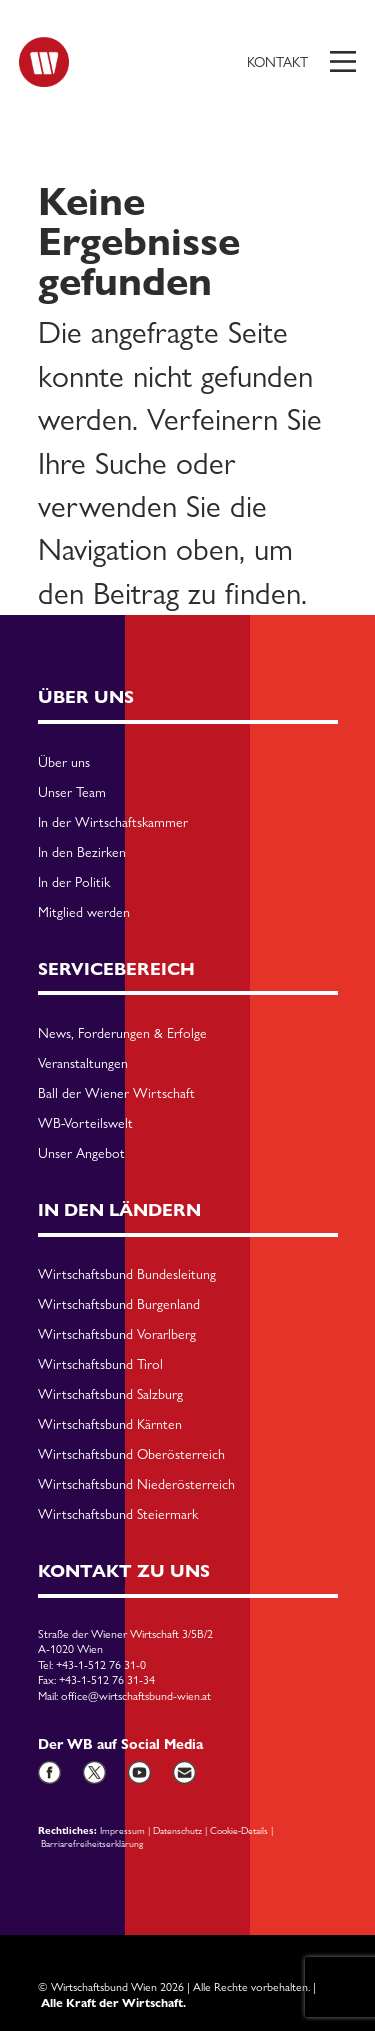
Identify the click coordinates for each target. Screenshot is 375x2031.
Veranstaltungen (83, 1064)
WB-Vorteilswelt (85, 1124)
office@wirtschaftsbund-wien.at (136, 1696)
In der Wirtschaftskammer (113, 823)
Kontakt (277, 62)
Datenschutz (177, 1830)
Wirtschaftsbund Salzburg (110, 1395)
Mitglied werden (84, 913)
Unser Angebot (81, 1154)
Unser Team (72, 793)
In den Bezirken (82, 853)
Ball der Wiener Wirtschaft (116, 1094)
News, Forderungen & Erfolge (122, 1034)
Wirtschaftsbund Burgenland (119, 1305)
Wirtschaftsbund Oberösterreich (131, 1455)
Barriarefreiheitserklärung (92, 1843)
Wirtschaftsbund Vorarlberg (117, 1335)
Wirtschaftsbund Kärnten (110, 1425)
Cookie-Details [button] (239, 1830)
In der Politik (74, 883)
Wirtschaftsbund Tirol (100, 1365)
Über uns (64, 763)
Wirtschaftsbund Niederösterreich (136, 1485)
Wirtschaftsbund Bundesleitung (127, 1275)
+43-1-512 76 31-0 (101, 1665)
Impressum (122, 1830)
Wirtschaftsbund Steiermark (118, 1515)
